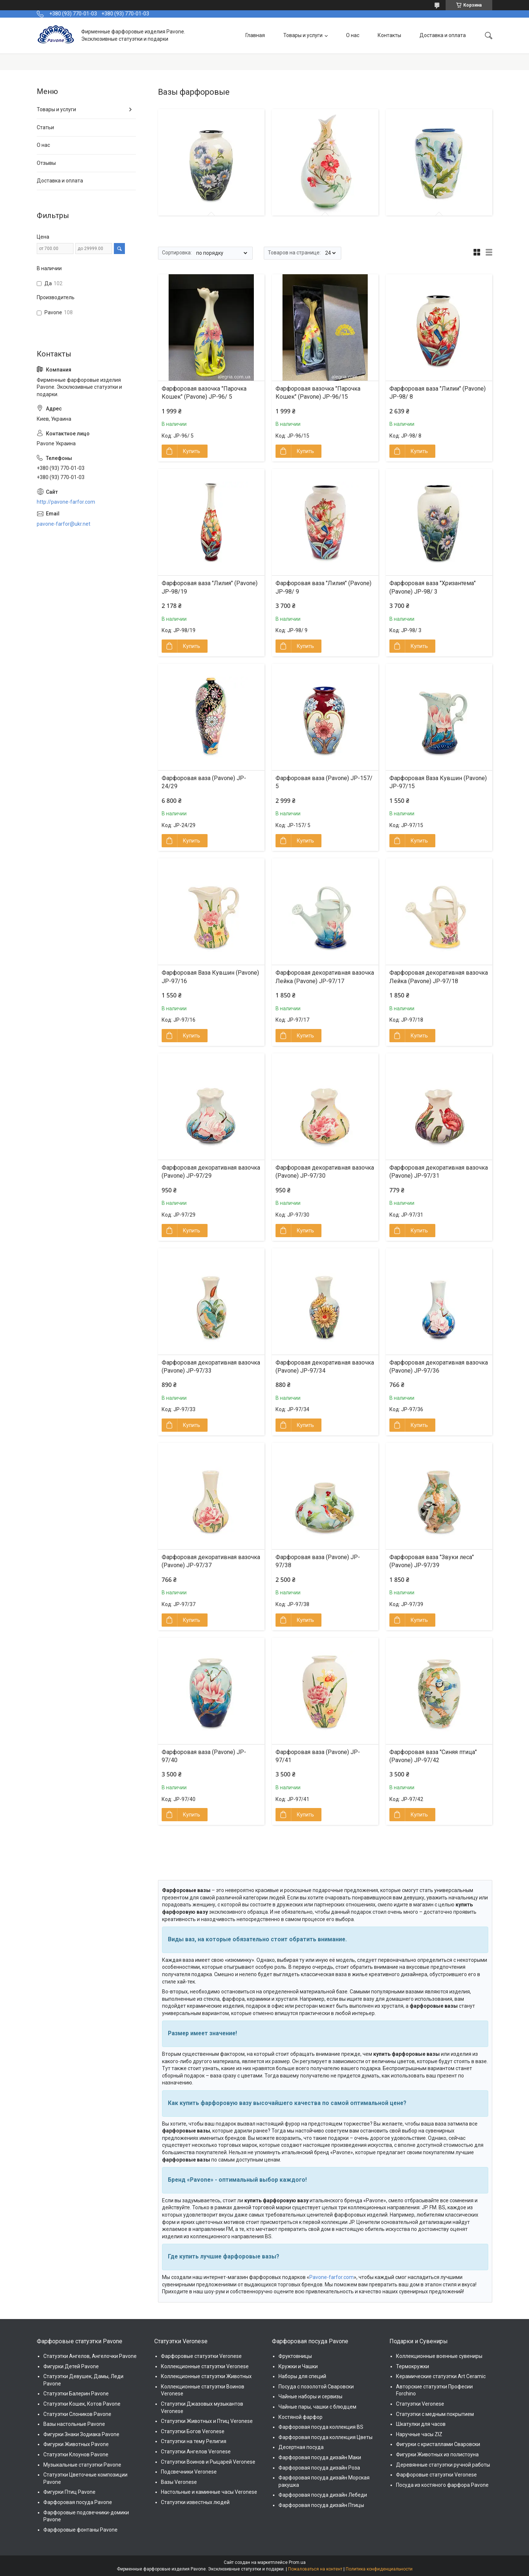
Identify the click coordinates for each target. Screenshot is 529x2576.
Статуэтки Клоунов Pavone (75, 2454)
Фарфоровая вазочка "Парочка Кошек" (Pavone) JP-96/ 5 (204, 392)
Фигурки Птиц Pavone (69, 2492)
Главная (255, 35)
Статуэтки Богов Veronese (192, 2431)
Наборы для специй (302, 2376)
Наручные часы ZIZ (419, 2434)
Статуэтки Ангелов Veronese (196, 2451)
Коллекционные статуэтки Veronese (205, 2366)
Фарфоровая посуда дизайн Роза (319, 2468)
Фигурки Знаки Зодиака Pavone (81, 2434)
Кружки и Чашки (298, 2366)
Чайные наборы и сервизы (310, 2396)
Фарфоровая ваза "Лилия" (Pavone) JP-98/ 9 (323, 587)
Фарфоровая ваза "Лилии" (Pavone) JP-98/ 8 (437, 392)
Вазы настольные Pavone (74, 2424)
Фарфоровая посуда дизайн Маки (319, 2457)
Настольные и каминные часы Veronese (209, 2492)
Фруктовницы (295, 2356)
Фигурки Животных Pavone (76, 2444)
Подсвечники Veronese (189, 2472)
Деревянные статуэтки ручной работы (443, 2465)
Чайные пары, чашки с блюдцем (317, 2407)
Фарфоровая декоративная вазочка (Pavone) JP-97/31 (438, 1171)
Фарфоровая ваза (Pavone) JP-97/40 (204, 1756)
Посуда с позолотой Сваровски (316, 2387)
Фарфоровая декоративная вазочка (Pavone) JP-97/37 (211, 1561)
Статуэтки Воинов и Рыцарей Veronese (208, 2462)
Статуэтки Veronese (420, 2404)
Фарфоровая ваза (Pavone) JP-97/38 (318, 1561)
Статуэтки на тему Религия (193, 2441)
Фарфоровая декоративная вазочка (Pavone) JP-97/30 (325, 1171)
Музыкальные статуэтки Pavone (82, 2465)
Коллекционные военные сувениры (439, 2356)
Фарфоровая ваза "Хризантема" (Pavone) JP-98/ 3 (432, 587)
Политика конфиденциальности (379, 2569)
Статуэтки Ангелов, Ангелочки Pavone (90, 2356)
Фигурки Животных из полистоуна (437, 2454)
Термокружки (412, 2366)
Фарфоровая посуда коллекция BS (320, 2427)
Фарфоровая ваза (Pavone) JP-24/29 (204, 782)
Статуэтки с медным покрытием (435, 2414)
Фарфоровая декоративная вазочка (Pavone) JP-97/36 (438, 1366)
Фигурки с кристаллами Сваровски (438, 2444)
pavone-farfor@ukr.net (63, 524)
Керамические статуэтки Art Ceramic (441, 2376)
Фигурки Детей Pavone (71, 2366)
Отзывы (46, 163)
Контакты (389, 35)
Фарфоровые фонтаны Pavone (80, 2530)
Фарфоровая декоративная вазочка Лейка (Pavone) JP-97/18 (438, 976)
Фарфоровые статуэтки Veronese (201, 2356)
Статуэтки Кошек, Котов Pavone (81, 2404)
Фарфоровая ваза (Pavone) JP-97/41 (318, 1756)
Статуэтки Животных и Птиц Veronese (207, 2421)
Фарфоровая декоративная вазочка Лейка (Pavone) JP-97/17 (325, 976)
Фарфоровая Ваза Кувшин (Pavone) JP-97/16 (210, 976)
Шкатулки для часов (421, 2424)
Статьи (45, 127)
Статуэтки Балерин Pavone (76, 2393)
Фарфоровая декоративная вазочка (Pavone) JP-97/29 (211, 1171)
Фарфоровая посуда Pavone (77, 2502)
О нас (352, 35)
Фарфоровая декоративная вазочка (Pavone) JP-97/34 (325, 1366)
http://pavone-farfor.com (66, 502)
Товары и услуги (303, 35)
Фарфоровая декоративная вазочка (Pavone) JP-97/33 (211, 1366)
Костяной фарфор (300, 2417)
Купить (191, 451)
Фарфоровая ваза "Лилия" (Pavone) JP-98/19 (210, 587)
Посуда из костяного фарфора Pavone (442, 2485)
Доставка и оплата (443, 35)
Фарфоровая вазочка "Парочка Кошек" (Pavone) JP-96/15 (318, 392)
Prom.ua (297, 2562)
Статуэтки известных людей (195, 2502)
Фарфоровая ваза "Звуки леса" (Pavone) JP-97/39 (431, 1561)
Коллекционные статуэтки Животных (206, 2376)
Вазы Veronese (179, 2482)
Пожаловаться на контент (315, 2569)
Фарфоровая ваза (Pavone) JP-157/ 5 (324, 782)
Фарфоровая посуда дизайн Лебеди (322, 2495)
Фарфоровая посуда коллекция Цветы (325, 2437)
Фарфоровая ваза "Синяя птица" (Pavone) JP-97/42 (433, 1756)
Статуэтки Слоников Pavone (77, 2414)
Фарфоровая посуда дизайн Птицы (321, 2505)
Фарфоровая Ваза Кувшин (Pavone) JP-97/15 (438, 782)
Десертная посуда (301, 2447)
